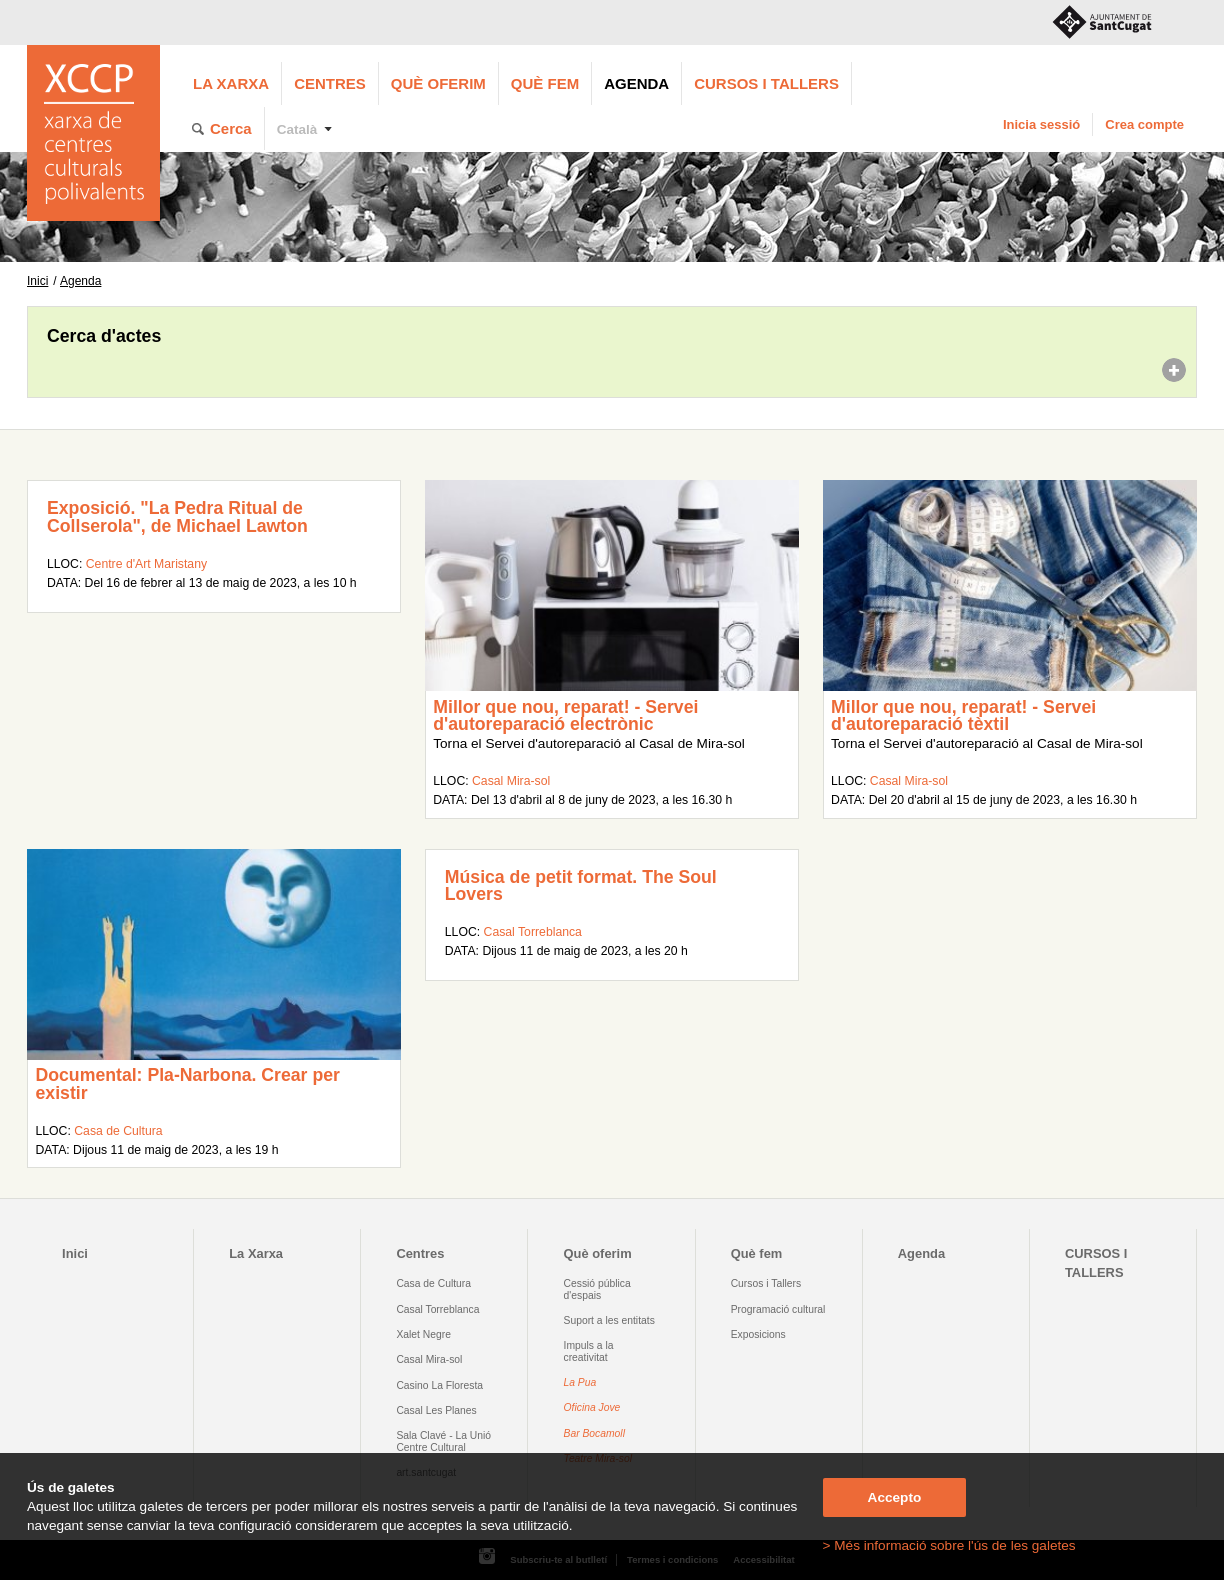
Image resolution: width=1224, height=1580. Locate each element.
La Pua (580, 1382)
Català (297, 129)
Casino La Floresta (439, 1385)
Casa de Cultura (118, 1131)
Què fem (545, 83)
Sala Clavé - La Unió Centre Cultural (443, 1441)
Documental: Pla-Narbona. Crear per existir (187, 1084)
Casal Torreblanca (533, 932)
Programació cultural (778, 1309)
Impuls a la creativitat (589, 1351)
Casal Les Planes (436, 1410)
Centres (330, 83)
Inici (37, 281)
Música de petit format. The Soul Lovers (581, 886)
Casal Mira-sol (511, 781)
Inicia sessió (1041, 124)
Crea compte (1144, 124)
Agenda (636, 83)
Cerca (231, 128)
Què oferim (438, 83)
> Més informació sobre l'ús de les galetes (949, 1545)
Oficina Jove (592, 1407)
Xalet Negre (423, 1334)
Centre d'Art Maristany (146, 564)
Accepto (895, 1497)
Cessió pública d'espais (597, 1289)
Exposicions (758, 1334)
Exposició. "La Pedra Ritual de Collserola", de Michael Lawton (177, 517)
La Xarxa (231, 83)
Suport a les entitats (609, 1320)
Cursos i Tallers (766, 1283)
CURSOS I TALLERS (766, 83)
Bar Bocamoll (594, 1433)
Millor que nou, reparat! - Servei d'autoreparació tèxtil (963, 716)
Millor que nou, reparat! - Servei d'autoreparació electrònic (565, 716)
